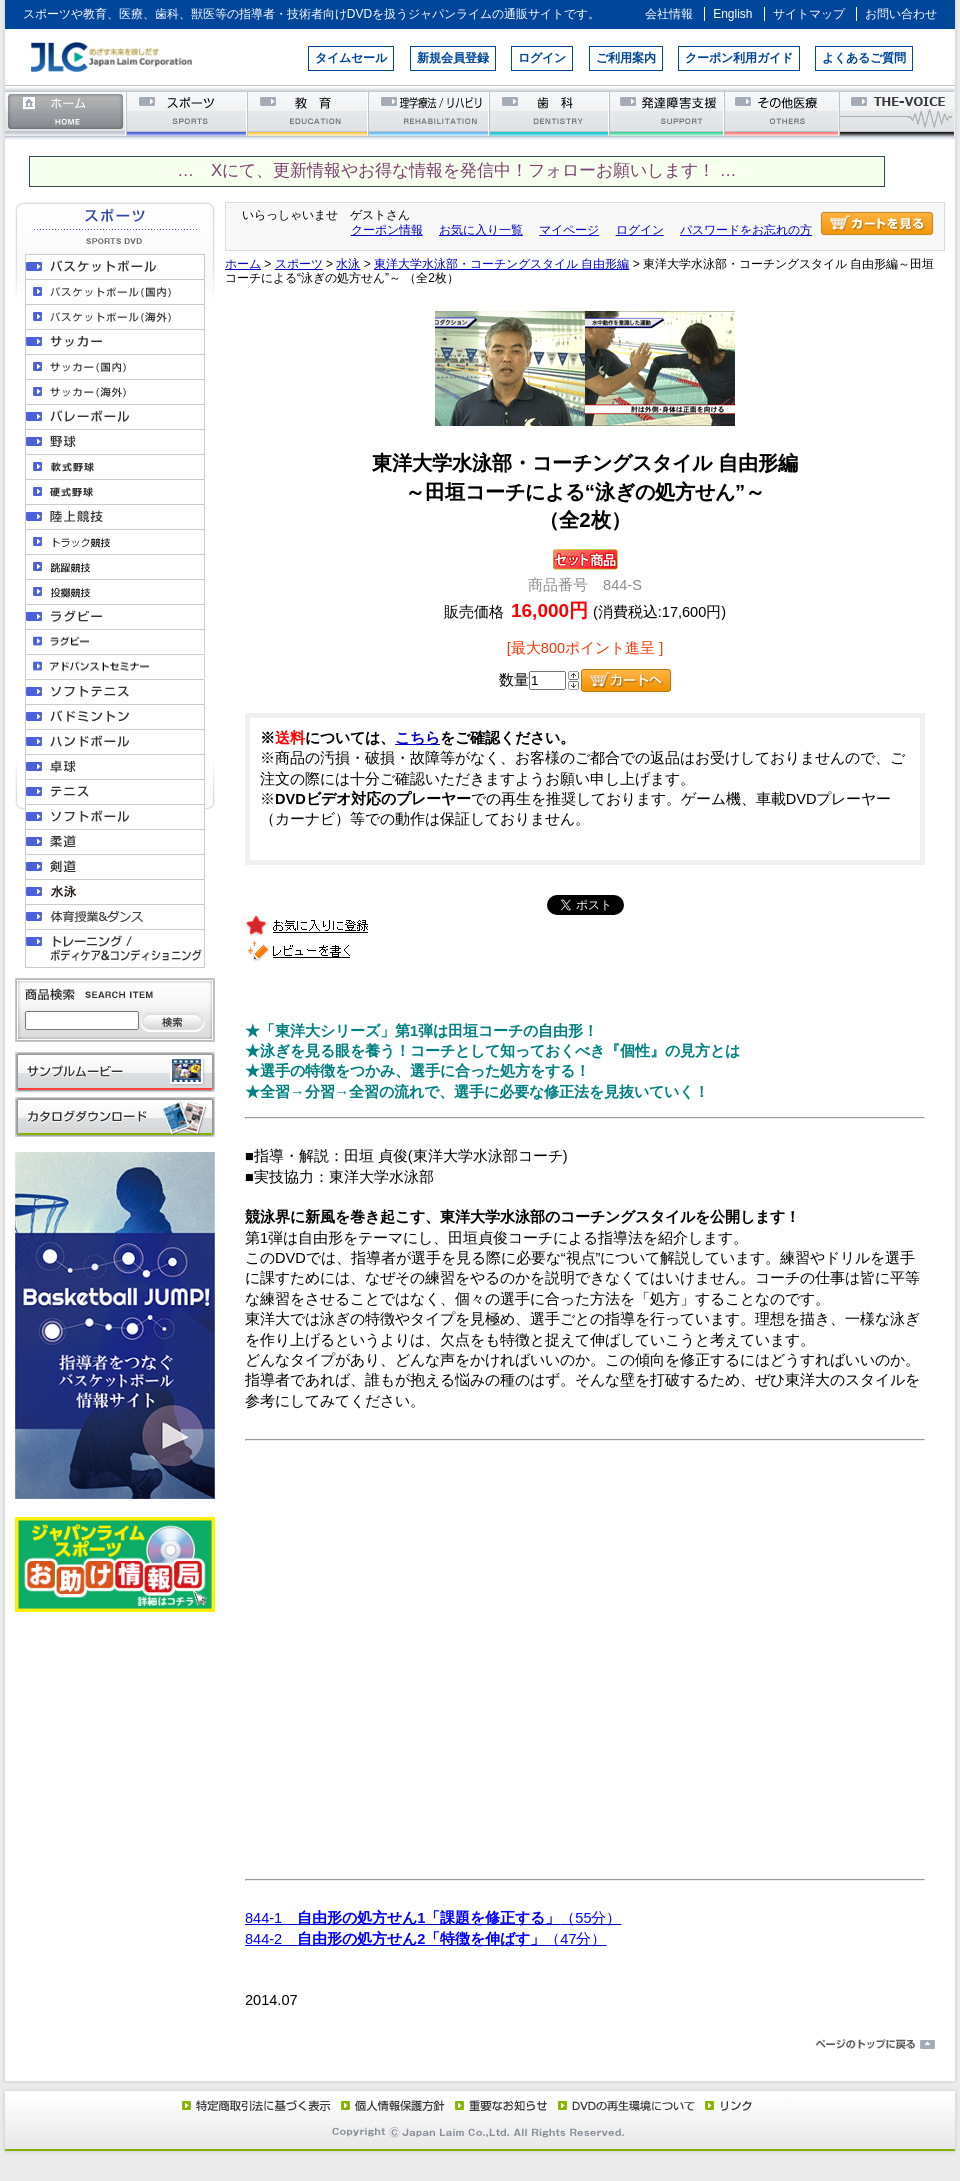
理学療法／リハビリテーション (429, 112)
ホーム (66, 112)
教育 (308, 112)
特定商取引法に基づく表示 (255, 2105)
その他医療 (783, 112)
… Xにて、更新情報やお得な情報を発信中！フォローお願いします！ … (456, 170)
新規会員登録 (453, 58)
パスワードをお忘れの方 (746, 230)
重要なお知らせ (497, 2105)
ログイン (542, 58)
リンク (727, 2105)
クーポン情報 (387, 230)
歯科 (550, 112)
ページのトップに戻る (480, 2045)
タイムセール (351, 58)
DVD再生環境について (628, 2105)
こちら (417, 738)
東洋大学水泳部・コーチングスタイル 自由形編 (501, 264)
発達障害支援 (668, 112)
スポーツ (187, 112)
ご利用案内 (626, 58)
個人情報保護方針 (390, 2105)
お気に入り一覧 (481, 230)
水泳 (348, 264)
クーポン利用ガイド (739, 58)
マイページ (569, 230)
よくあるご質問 (864, 58)
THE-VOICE (898, 112)
